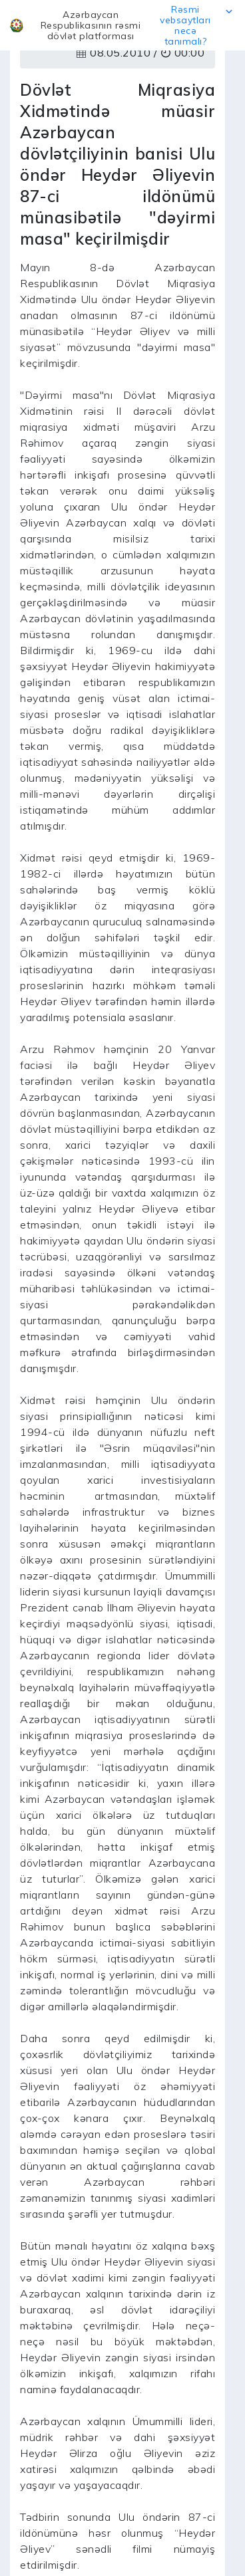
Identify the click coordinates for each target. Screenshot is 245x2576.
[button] (122, 25)
